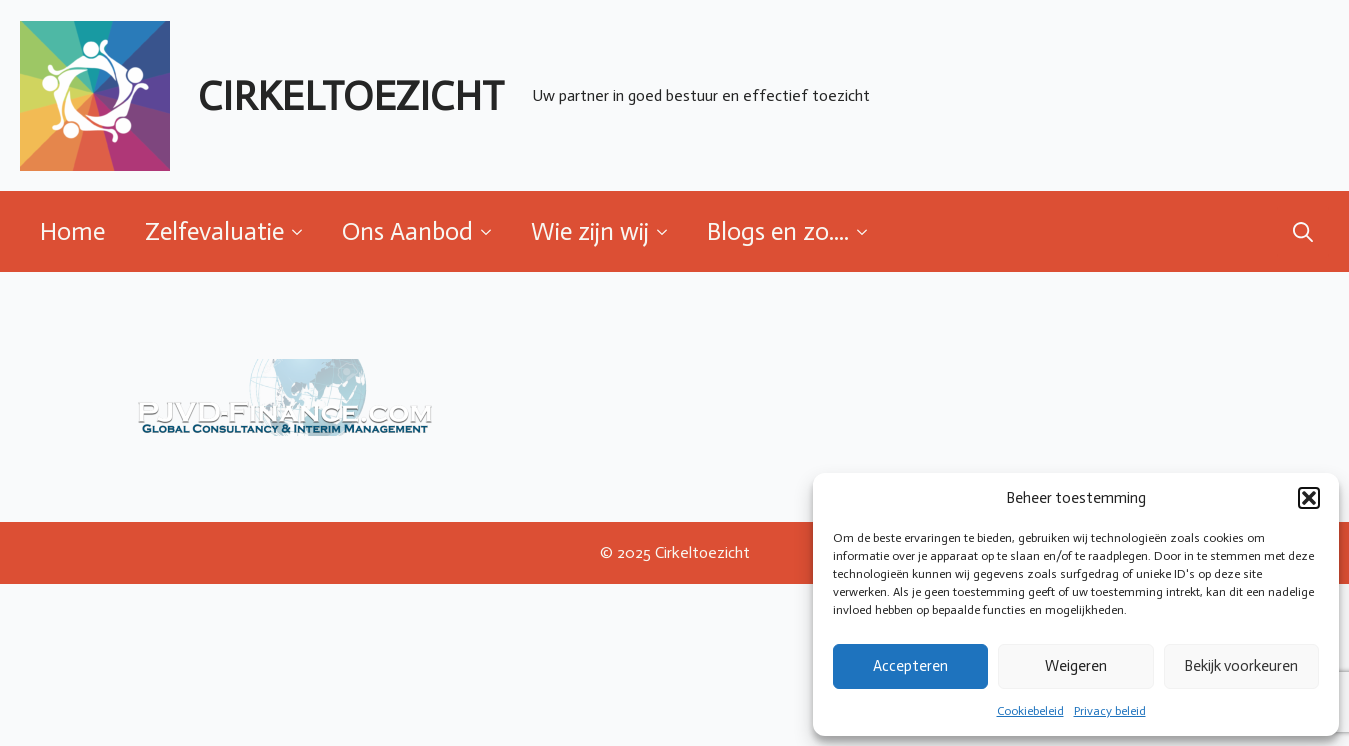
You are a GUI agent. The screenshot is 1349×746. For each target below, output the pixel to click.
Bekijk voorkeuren (1241, 666)
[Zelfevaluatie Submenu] (303, 231)
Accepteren (910, 666)
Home (72, 231)
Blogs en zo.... (778, 231)
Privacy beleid (1110, 711)
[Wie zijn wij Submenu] (668, 231)
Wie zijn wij (590, 231)
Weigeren (1076, 666)
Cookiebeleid (1030, 711)
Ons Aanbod (407, 231)
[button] (1309, 498)
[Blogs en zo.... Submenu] (868, 231)
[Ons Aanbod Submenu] (492, 231)
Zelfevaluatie (214, 231)
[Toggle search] (1303, 232)
